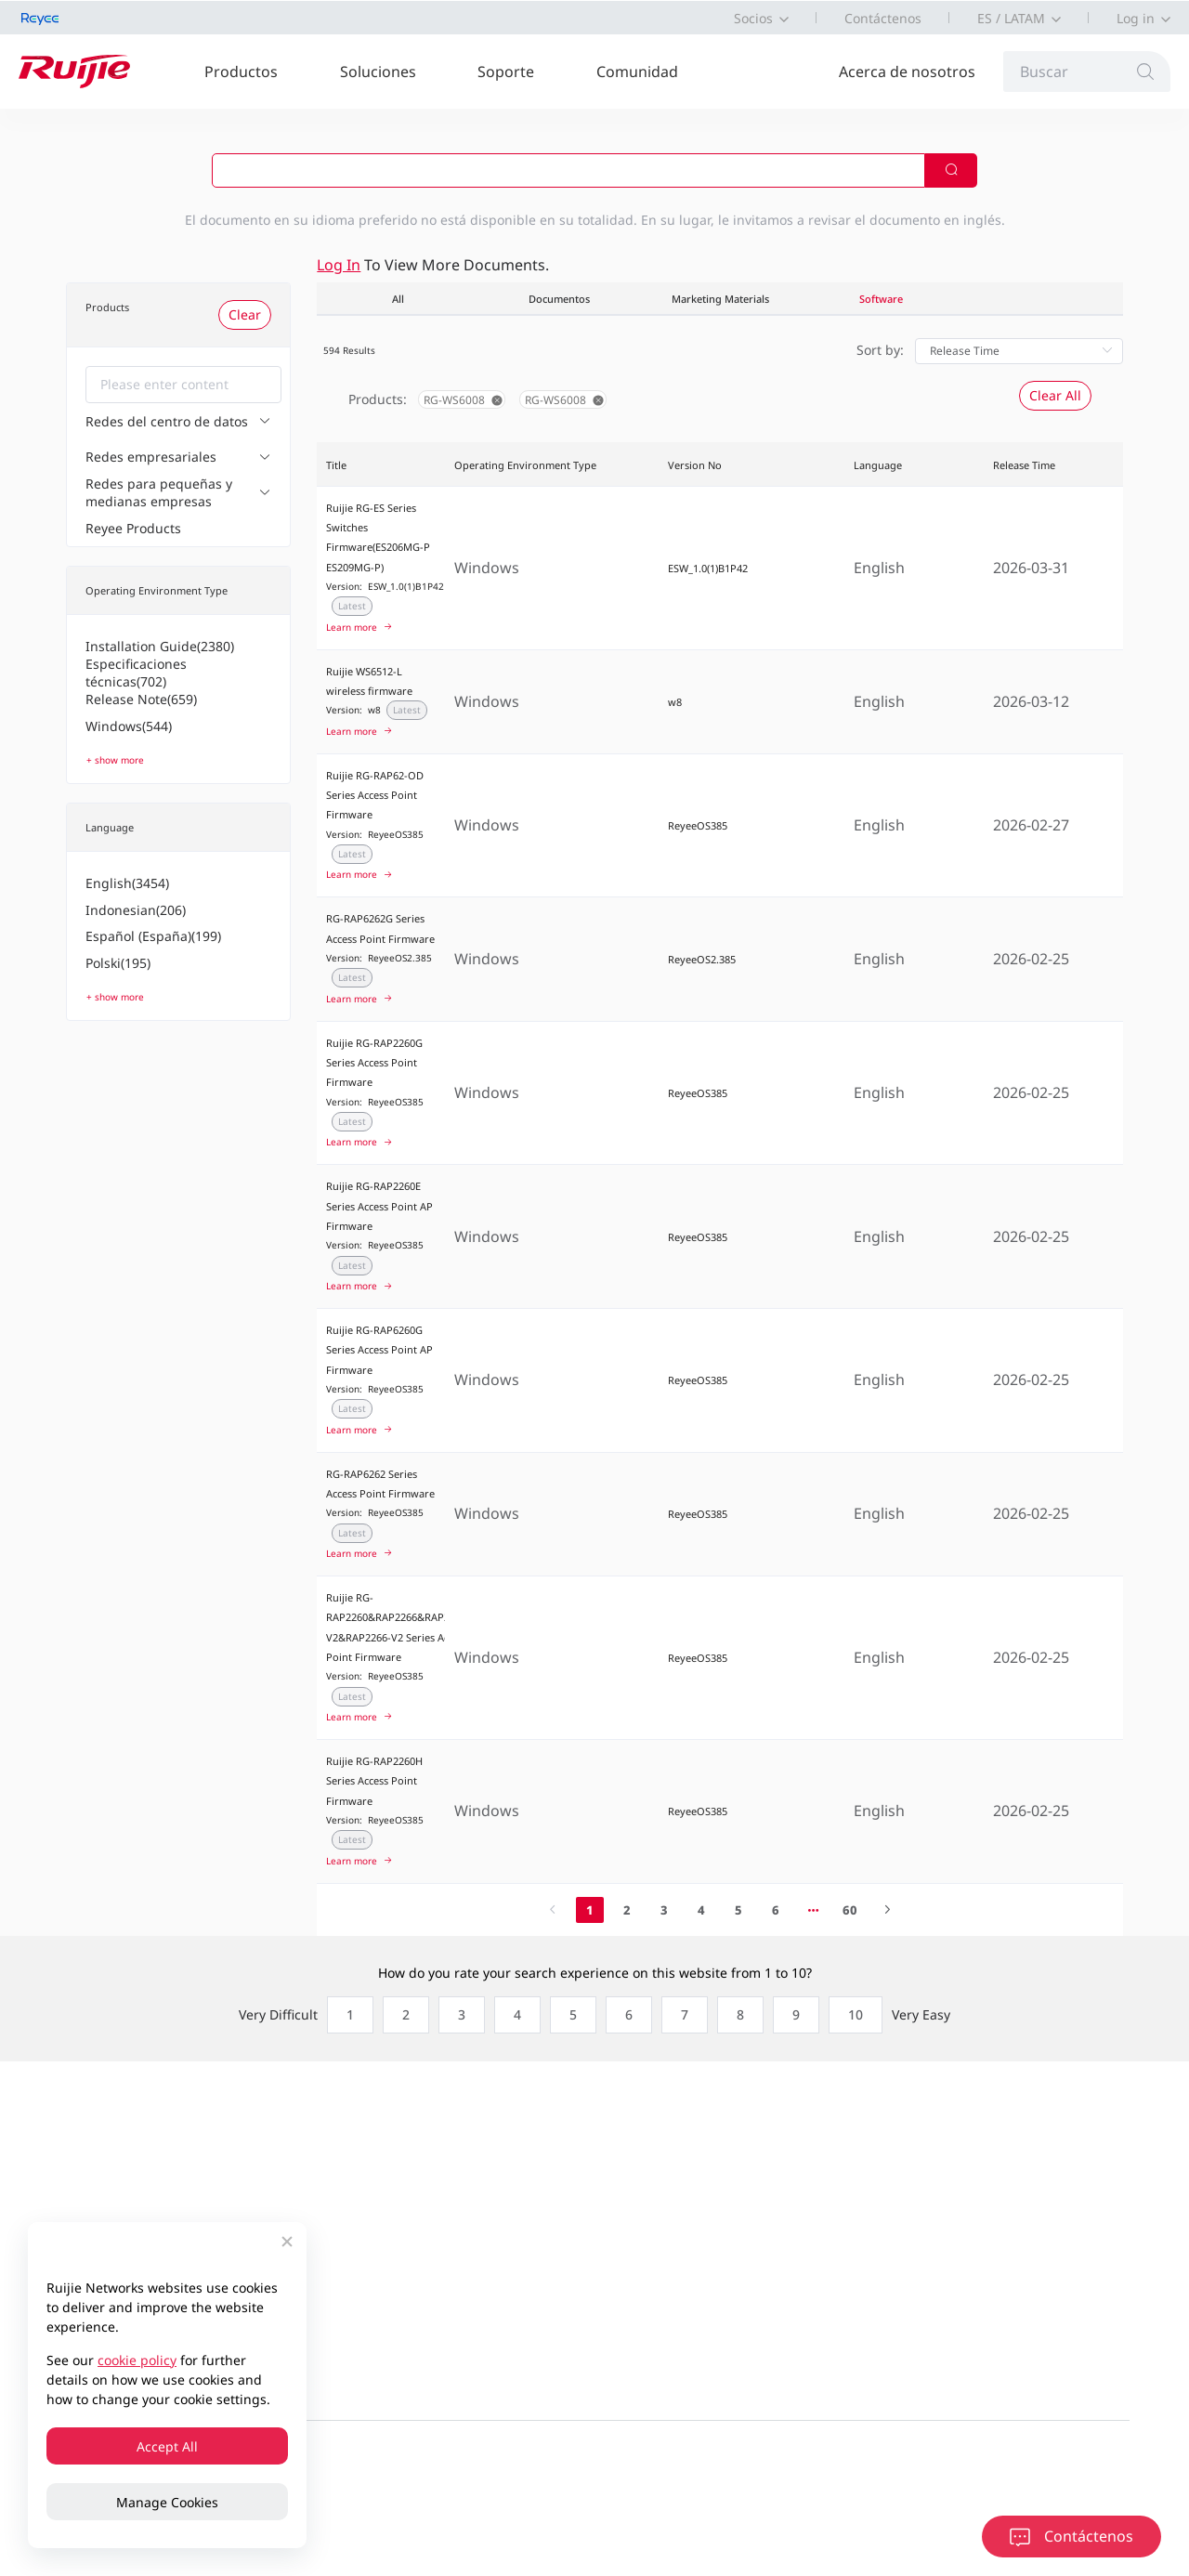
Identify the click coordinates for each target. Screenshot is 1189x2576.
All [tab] (398, 299)
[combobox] (183, 384)
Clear (245, 314)
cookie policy (137, 2360)
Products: (377, 399)
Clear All (1055, 395)
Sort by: (880, 350)
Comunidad (637, 71)
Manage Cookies (167, 2502)
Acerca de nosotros (907, 71)
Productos (241, 71)
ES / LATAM (1011, 18)
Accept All (167, 2446)
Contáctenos (882, 18)
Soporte (505, 71)
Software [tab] (881, 299)
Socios (753, 18)
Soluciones (378, 71)
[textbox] (183, 384)
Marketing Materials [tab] (720, 299)
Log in (1136, 18)
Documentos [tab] (559, 299)
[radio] (345, 2014)
